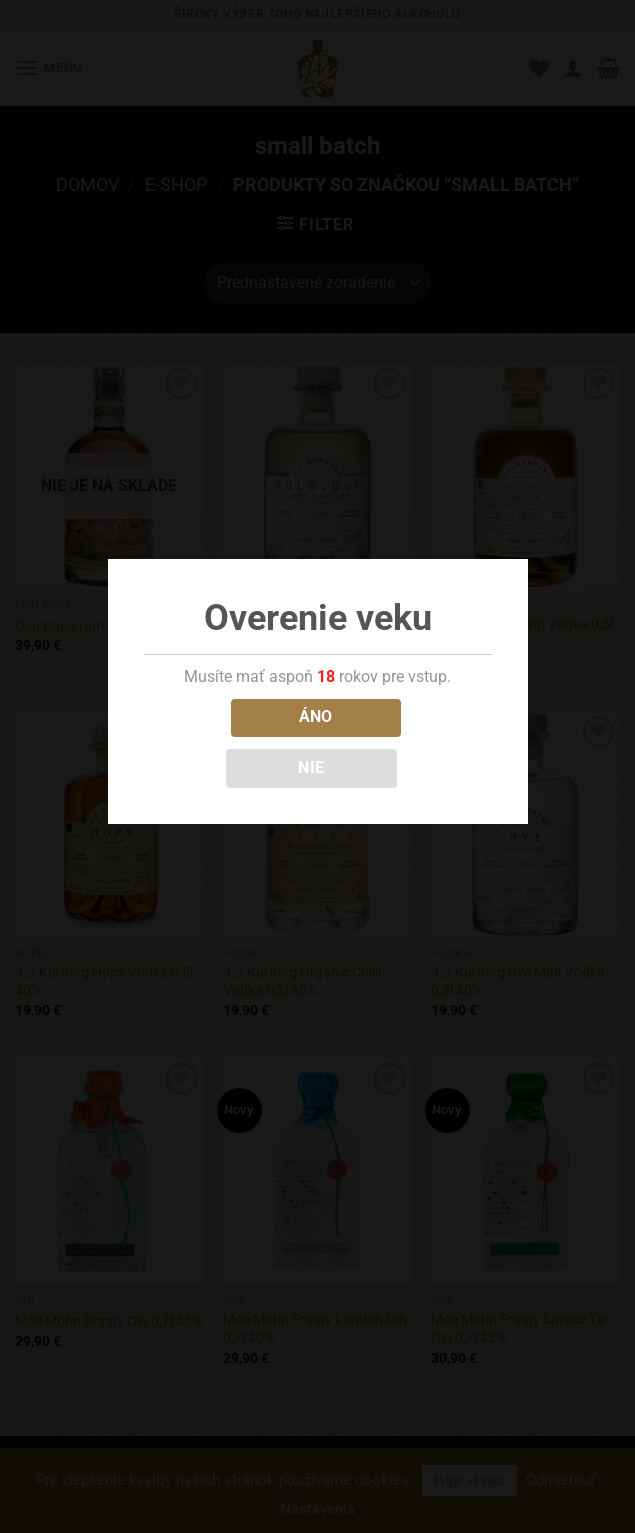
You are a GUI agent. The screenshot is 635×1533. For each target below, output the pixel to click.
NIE (311, 768)
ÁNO (316, 717)
